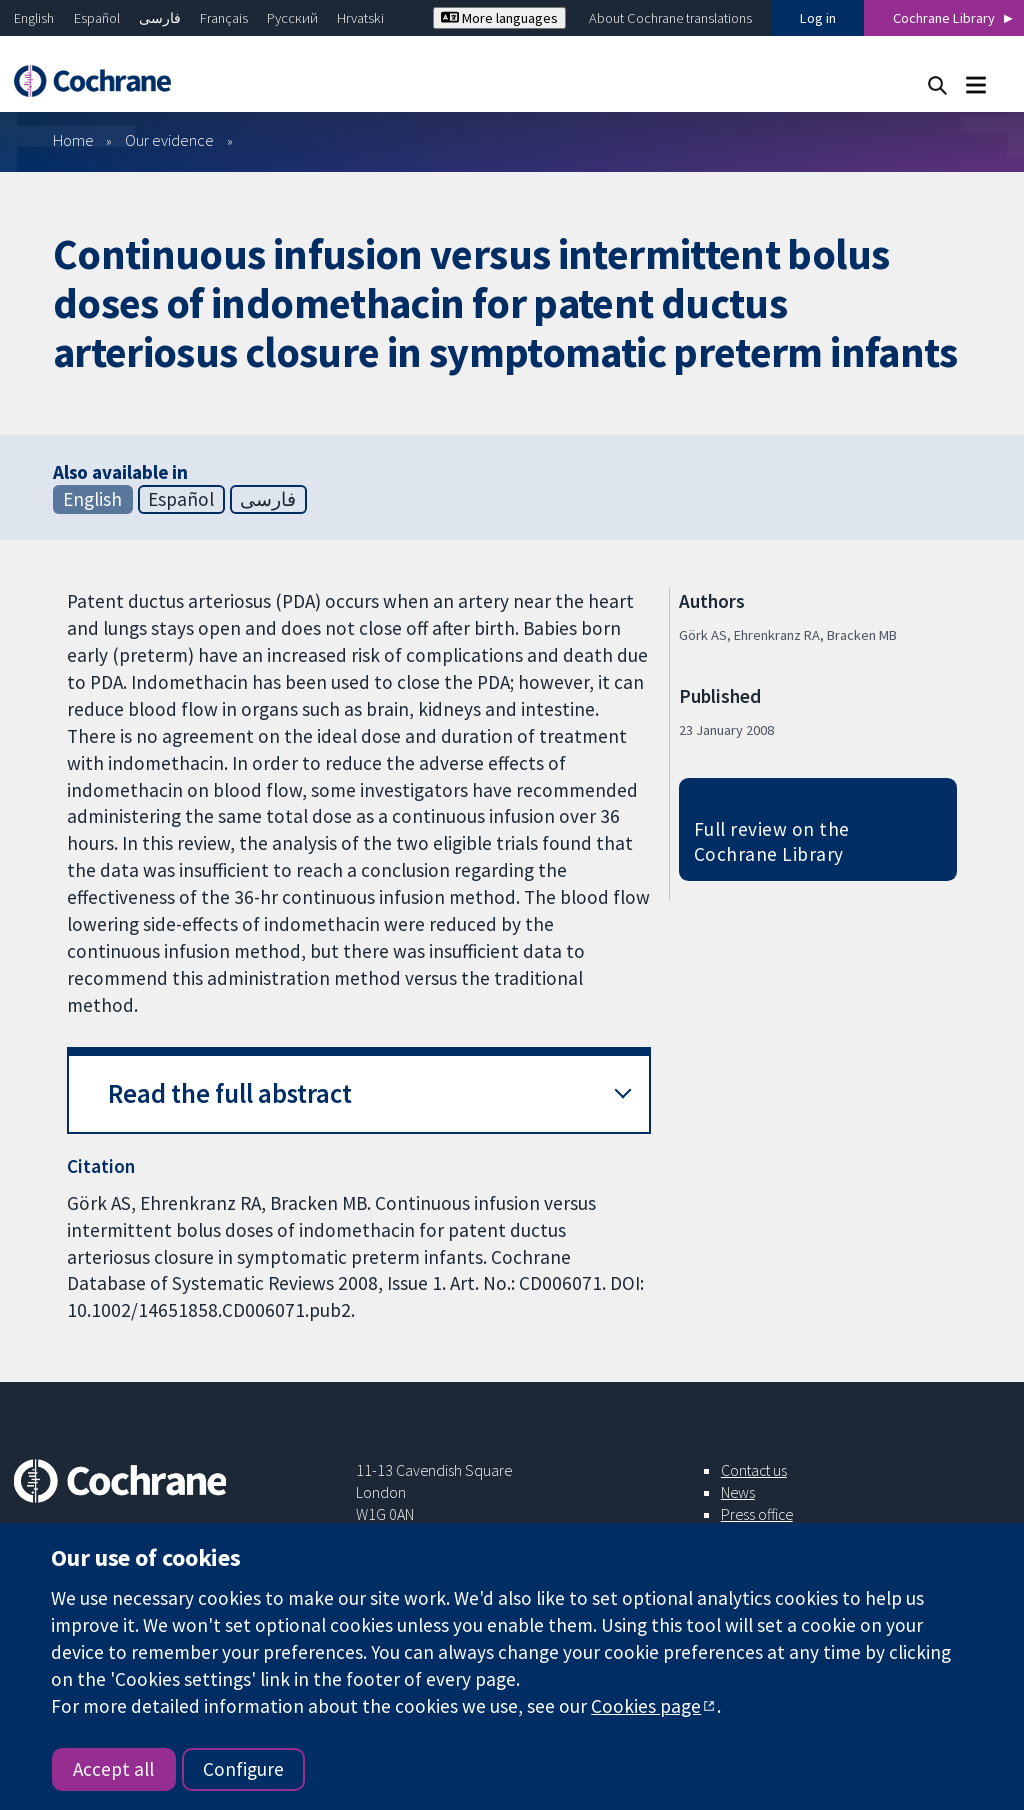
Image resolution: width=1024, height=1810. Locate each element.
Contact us (754, 1470)
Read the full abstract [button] (230, 1093)
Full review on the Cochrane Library (772, 841)
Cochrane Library (944, 18)
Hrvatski (360, 18)
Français (224, 18)
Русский (292, 18)
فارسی (160, 18)
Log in (818, 18)
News (738, 1492)
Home (73, 140)
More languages (499, 18)
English (34, 18)
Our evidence (169, 140)
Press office (757, 1514)
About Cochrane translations (670, 18)
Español (97, 18)
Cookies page (646, 1706)
